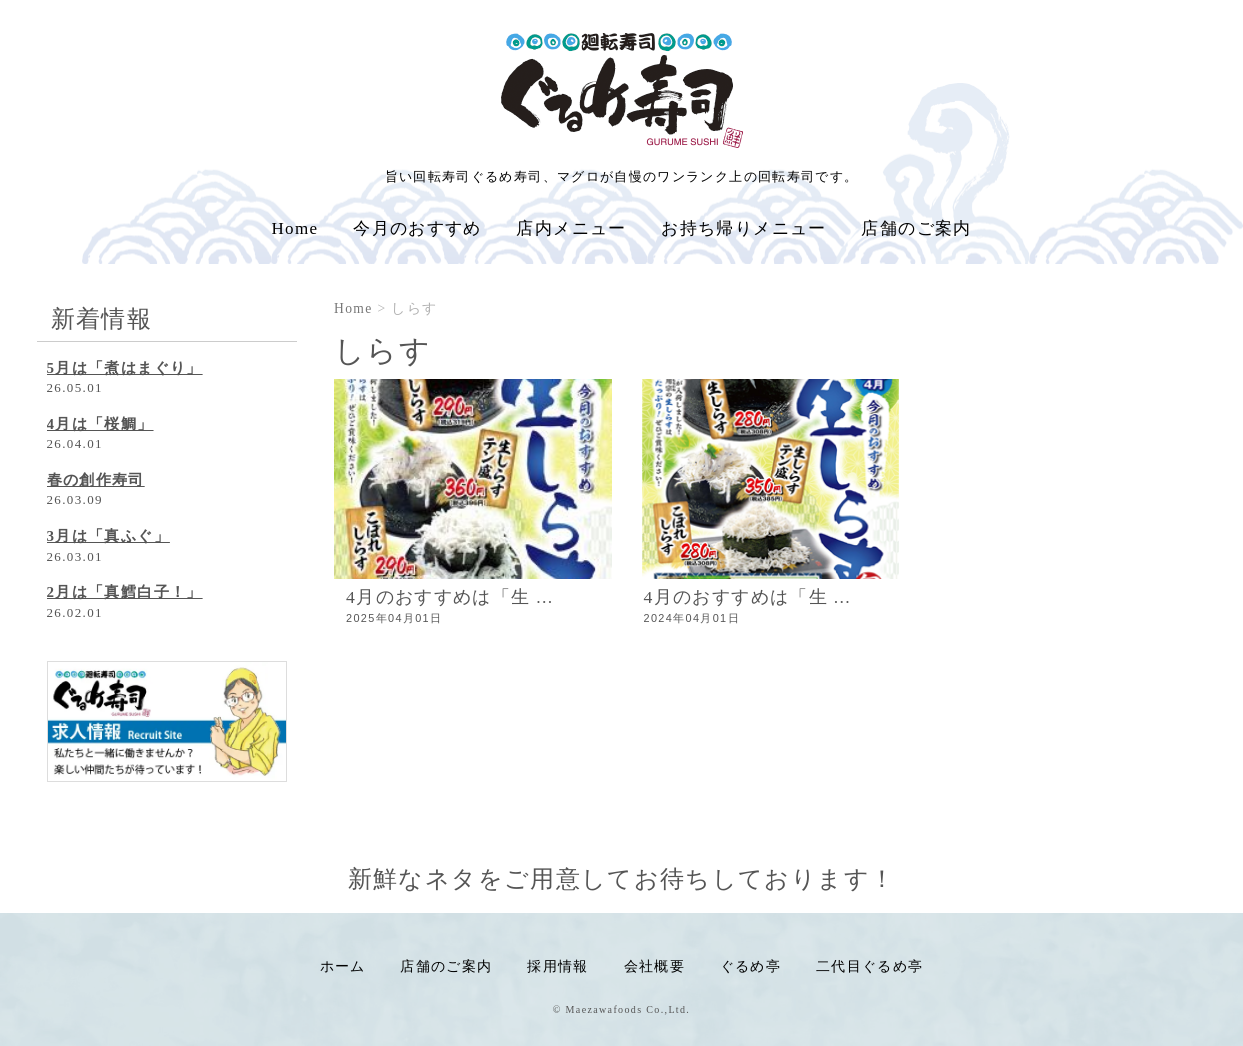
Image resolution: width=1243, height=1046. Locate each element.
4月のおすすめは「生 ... (450, 597)
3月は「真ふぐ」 (108, 536)
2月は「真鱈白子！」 (125, 592)
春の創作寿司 (96, 480)
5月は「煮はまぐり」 (125, 368)
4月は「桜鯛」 (100, 424)
